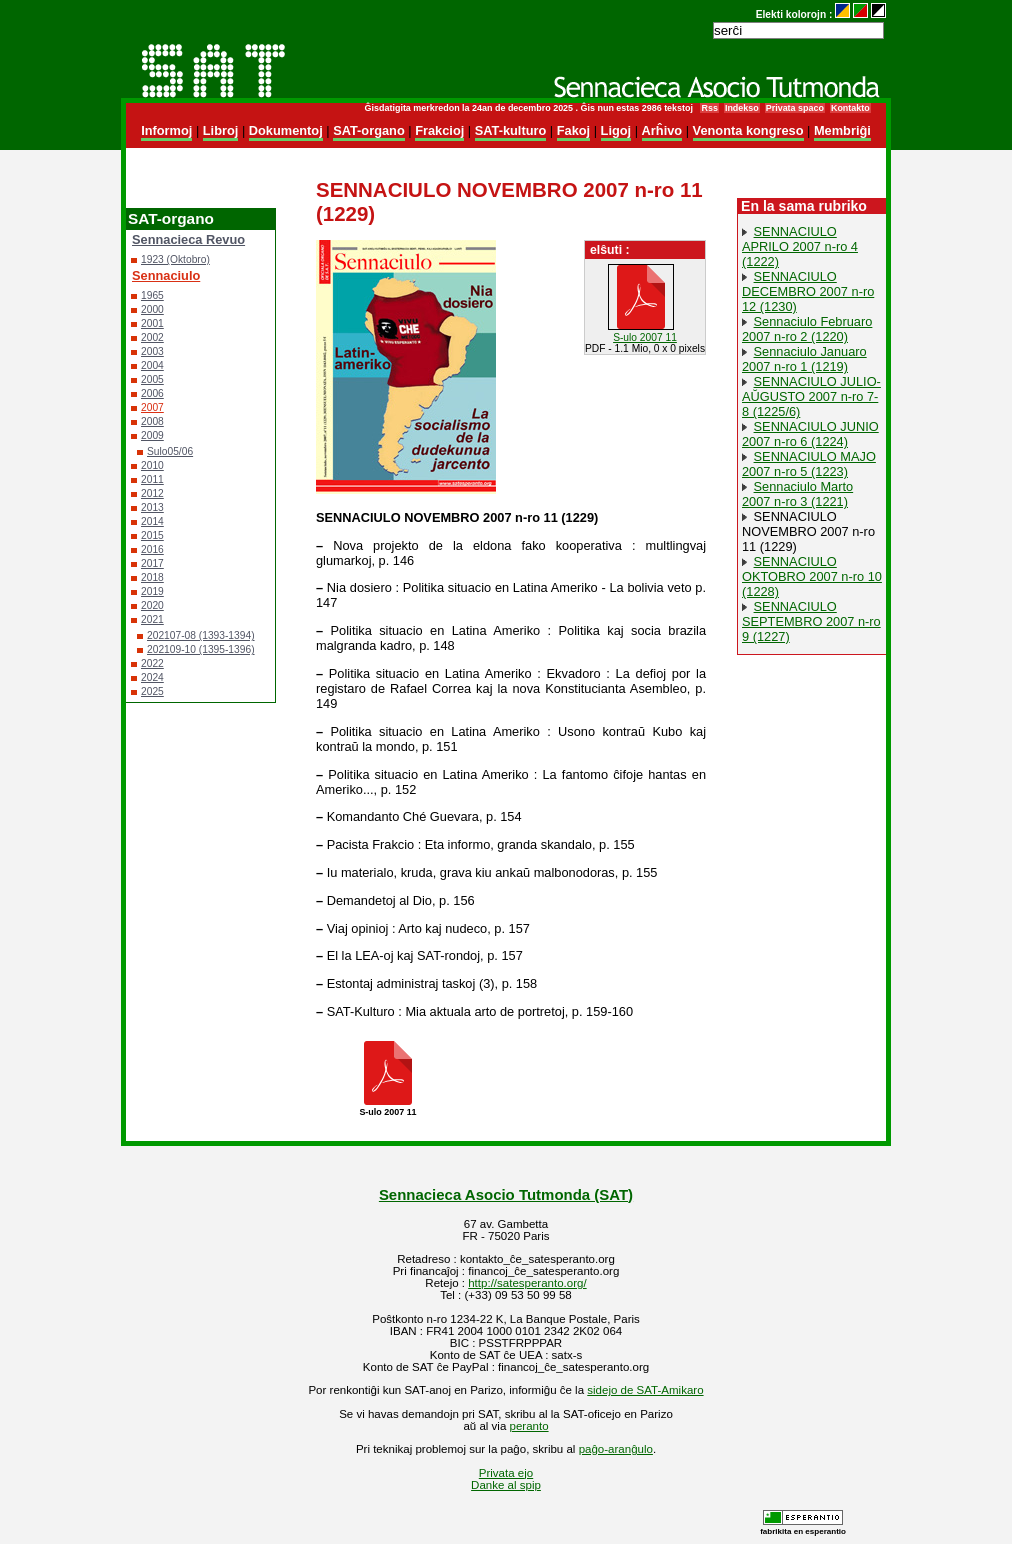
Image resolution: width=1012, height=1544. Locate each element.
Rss (709, 108)
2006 (152, 393)
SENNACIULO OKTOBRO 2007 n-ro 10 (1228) (812, 576)
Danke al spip (506, 1485)
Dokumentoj (286, 130)
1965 (152, 295)
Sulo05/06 (170, 451)
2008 (152, 421)
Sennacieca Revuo (188, 239)
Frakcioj (439, 130)
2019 (152, 591)
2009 (152, 435)
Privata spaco (795, 108)
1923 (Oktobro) (175, 259)
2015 (152, 535)
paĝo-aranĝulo (616, 1449)
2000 (152, 309)
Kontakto (850, 108)
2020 (152, 605)
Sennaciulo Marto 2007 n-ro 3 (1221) (797, 494)
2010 (152, 465)
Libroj (221, 130)
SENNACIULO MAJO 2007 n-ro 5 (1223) (809, 464)
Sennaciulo (166, 275)
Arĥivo (662, 130)
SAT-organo (369, 130)
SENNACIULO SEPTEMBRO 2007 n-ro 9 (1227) (811, 621)
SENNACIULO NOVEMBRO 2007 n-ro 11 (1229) (808, 531)
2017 (152, 563)
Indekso (742, 108)
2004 (152, 365)
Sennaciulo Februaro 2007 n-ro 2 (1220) (807, 329)
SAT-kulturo (511, 130)
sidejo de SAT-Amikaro (645, 1390)
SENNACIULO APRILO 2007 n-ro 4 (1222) (800, 246)
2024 (152, 677)
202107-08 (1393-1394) (201, 635)
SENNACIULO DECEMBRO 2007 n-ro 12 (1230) (808, 291)
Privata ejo (506, 1473)
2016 (152, 549)
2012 (152, 493)
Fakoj (573, 130)
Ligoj (616, 130)
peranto (529, 1426)
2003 (152, 351)
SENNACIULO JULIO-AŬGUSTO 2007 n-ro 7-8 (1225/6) (811, 396)
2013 (152, 507)
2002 (152, 337)
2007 (152, 407)
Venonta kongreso (748, 130)
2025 (152, 691)
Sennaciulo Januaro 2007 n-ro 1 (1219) (804, 359)
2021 (152, 619)
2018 (152, 577)
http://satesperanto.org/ (527, 1283)
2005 (152, 379)
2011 (152, 479)
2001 (152, 323)
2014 (152, 521)
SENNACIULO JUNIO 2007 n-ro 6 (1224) (810, 434)
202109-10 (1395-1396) (201, 649)
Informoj (166, 130)
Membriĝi (842, 130)
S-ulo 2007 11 (645, 337)
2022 (152, 663)
